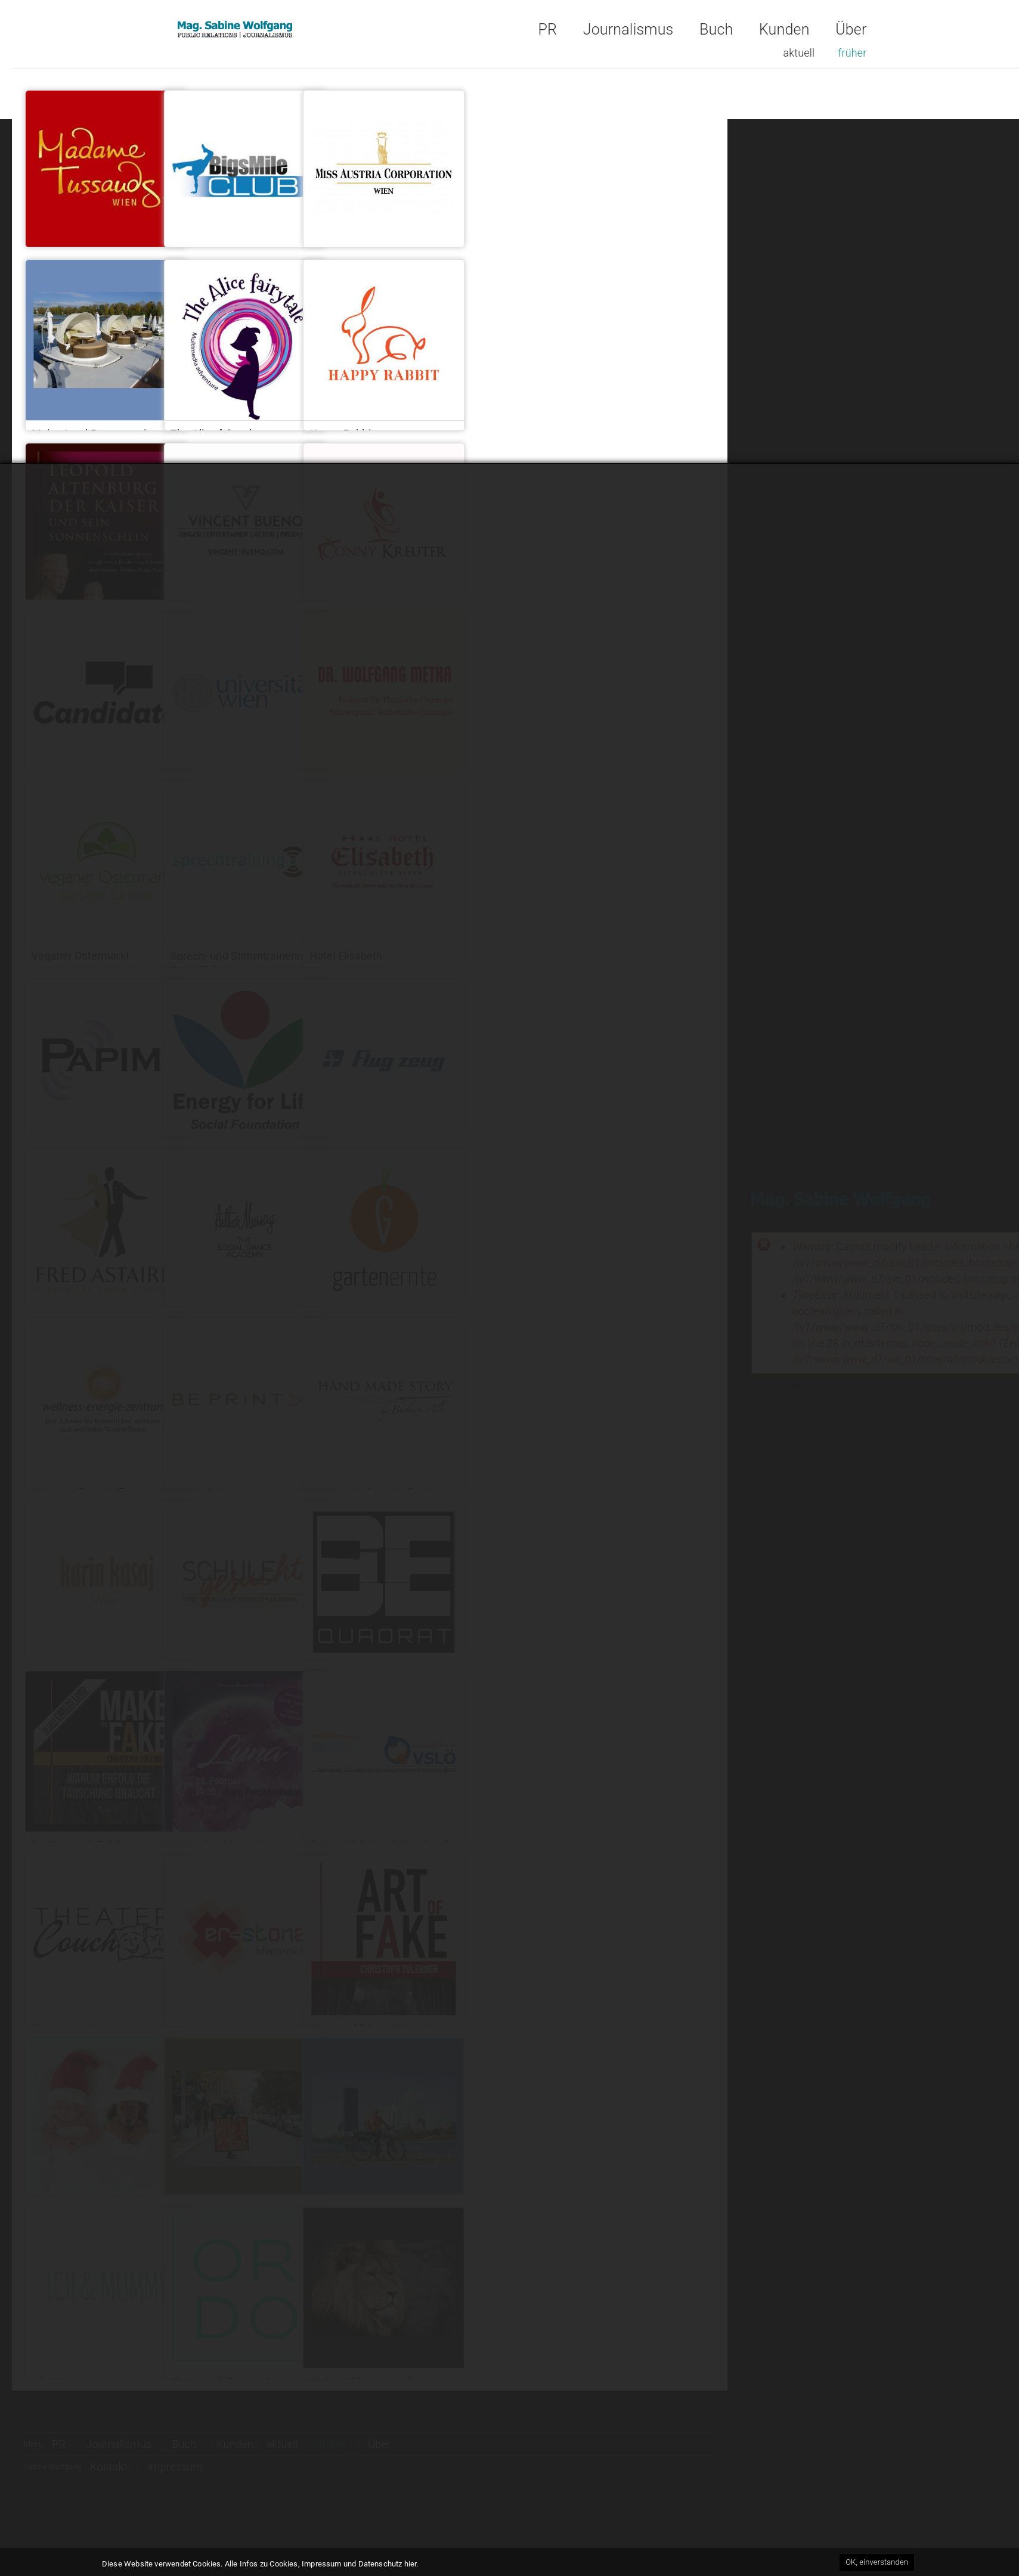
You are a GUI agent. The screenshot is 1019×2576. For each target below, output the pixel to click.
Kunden (784, 29)
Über (850, 29)
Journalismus (628, 29)
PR (547, 29)
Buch (716, 29)
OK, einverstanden (876, 2562)
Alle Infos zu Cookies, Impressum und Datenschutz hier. (322, 2564)
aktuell (798, 52)
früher (852, 52)
